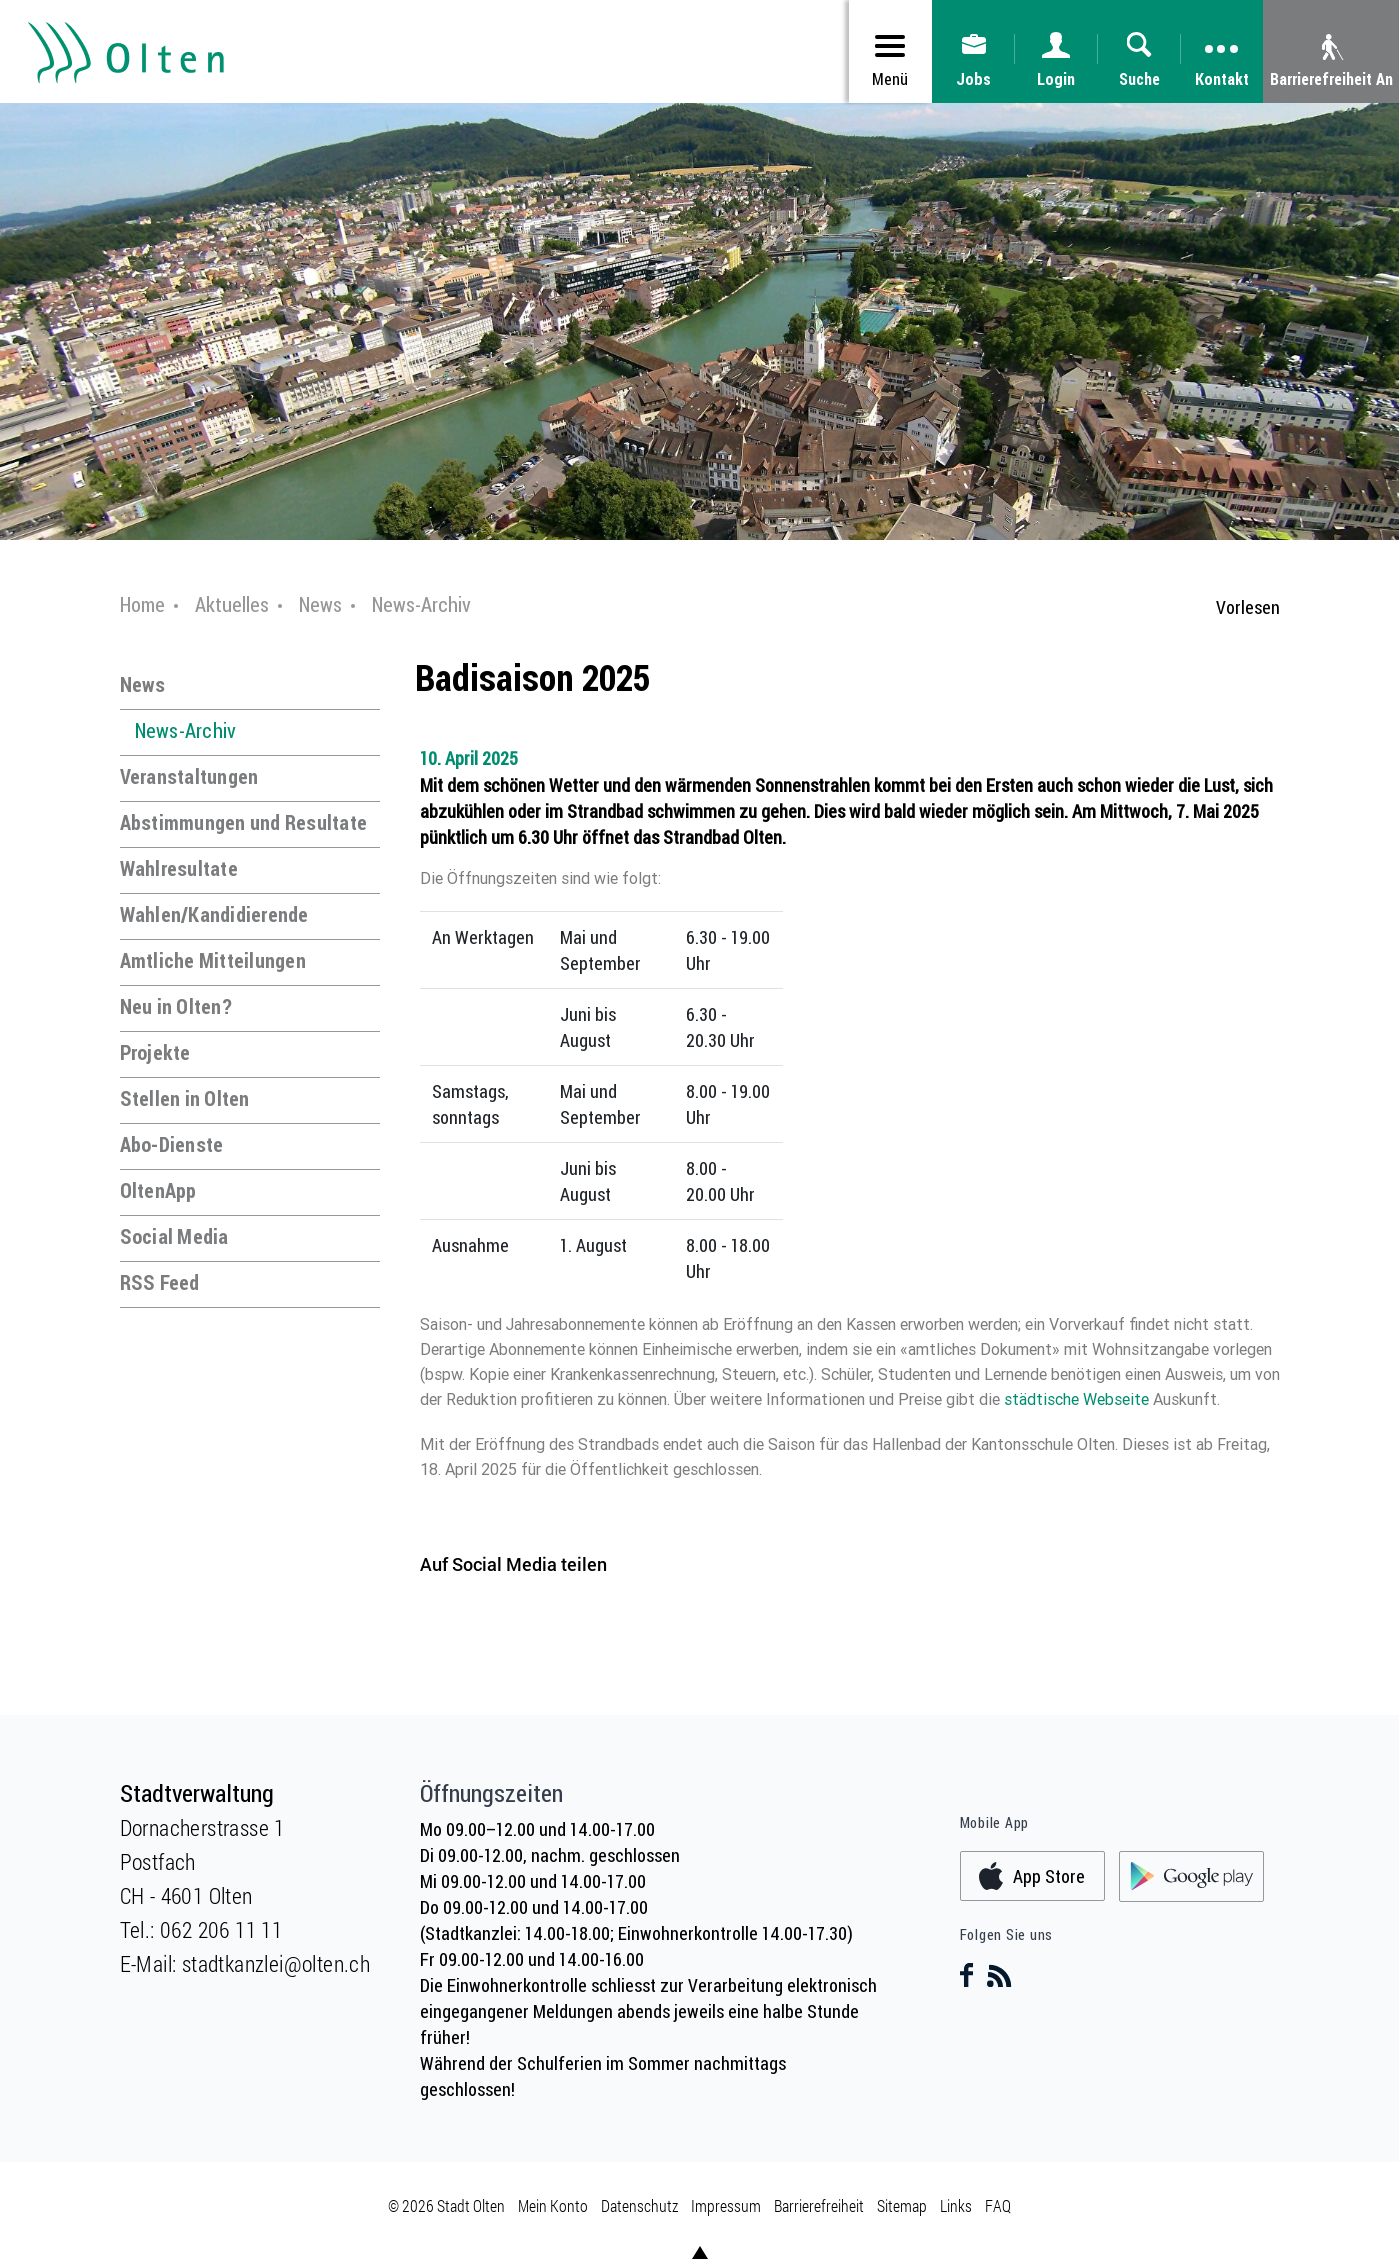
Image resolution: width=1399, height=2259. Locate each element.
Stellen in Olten (185, 1098)
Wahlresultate (179, 868)
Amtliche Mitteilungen (213, 960)
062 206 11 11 (221, 1929)
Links (956, 2205)
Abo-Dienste (172, 1144)
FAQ (998, 2205)
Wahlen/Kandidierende (214, 914)
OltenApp (158, 1190)
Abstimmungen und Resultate (244, 822)
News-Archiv (186, 730)
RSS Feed (160, 1282)
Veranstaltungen (189, 776)
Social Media (174, 1236)
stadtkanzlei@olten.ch (276, 1963)
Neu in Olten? (176, 1006)
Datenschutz (639, 2205)
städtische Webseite (1078, 1399)
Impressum (726, 2205)
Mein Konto (553, 2205)
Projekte (155, 1052)
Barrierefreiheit (819, 2205)
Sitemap (902, 2205)
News (143, 684)
